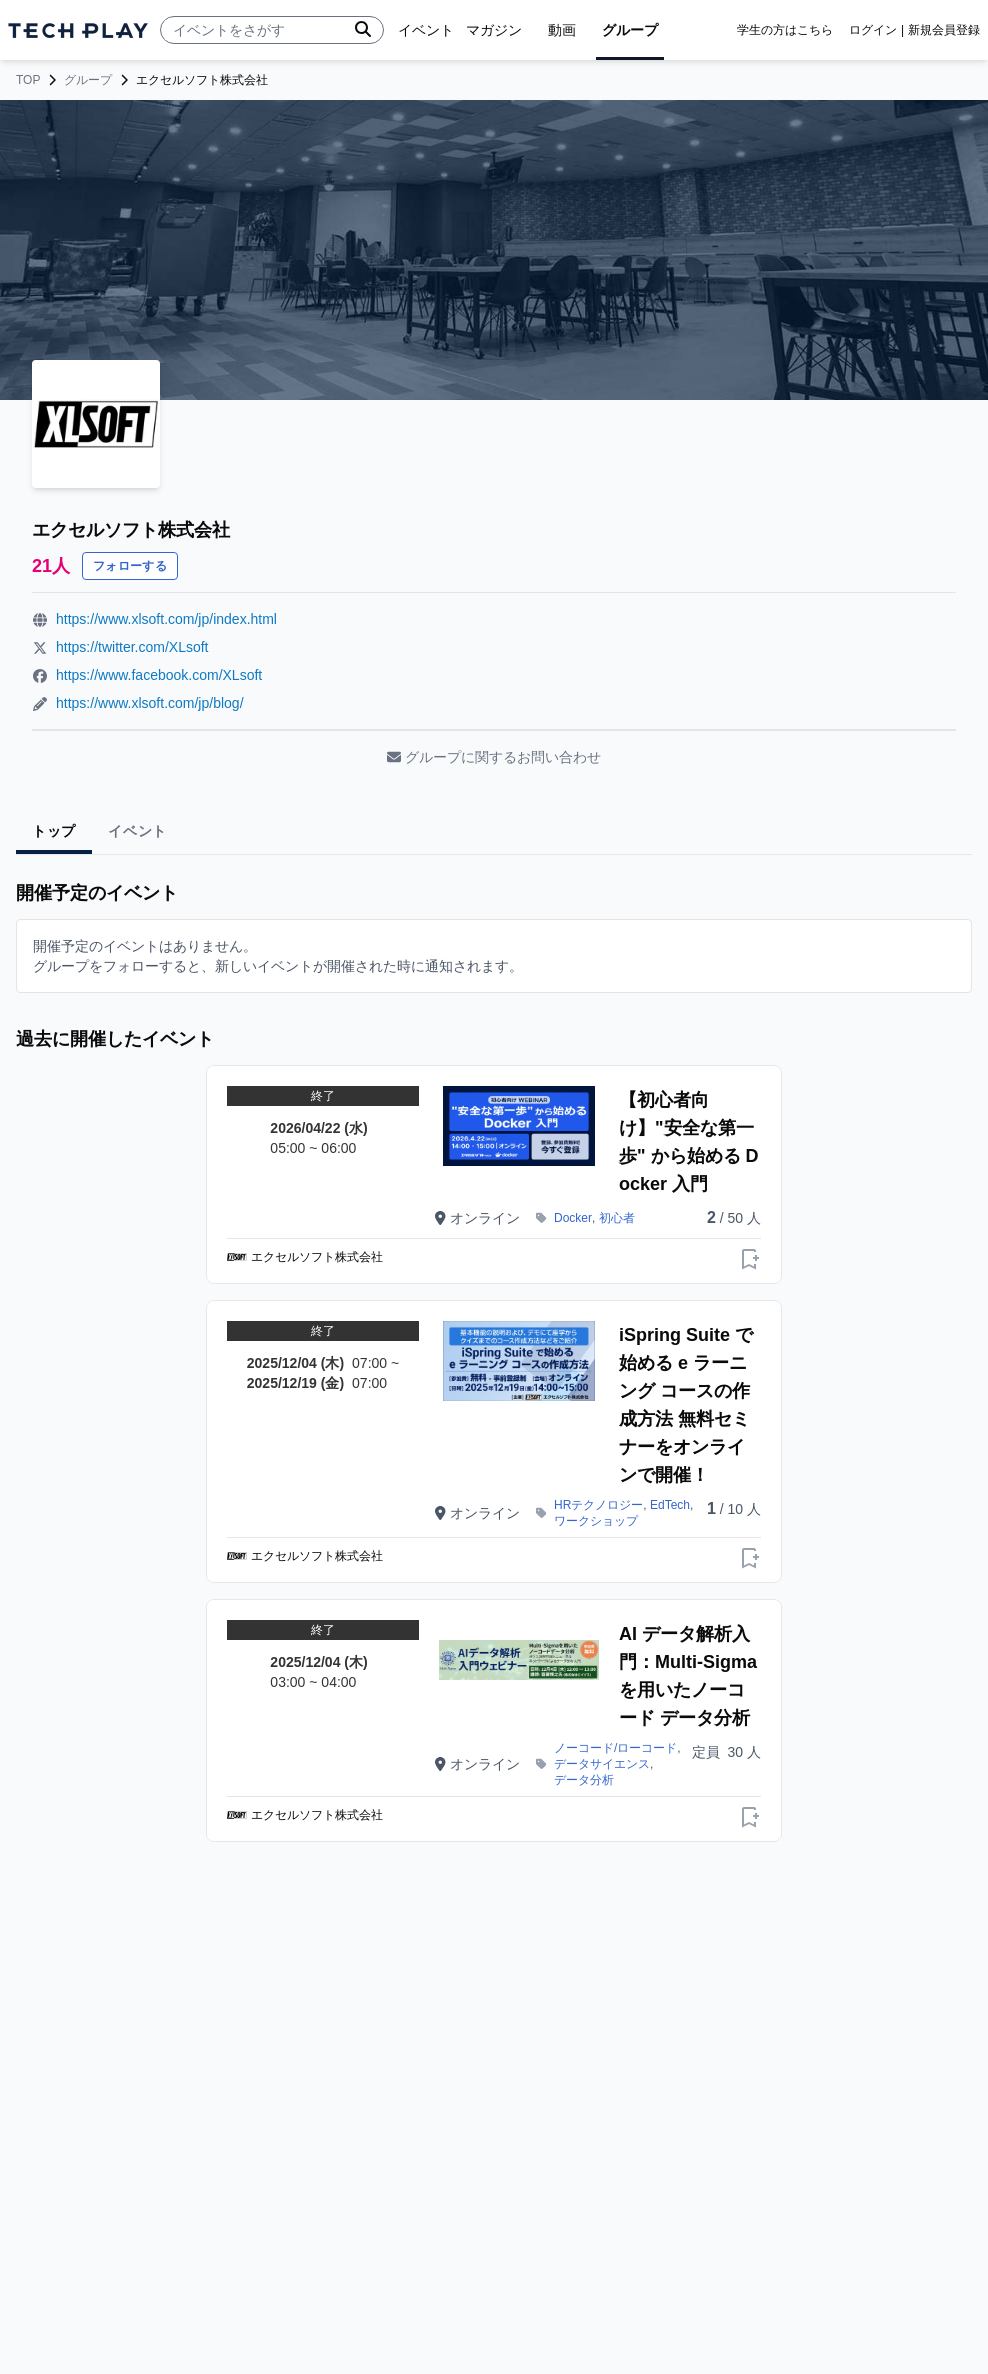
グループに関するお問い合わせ (494, 757)
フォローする (130, 566)
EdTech (670, 1505)
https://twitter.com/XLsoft (132, 647)
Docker (573, 1218)
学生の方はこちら (785, 30)
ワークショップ (596, 1521)
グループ (88, 80)
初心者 (617, 1218)
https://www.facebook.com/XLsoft (159, 675)
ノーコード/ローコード (615, 1748)
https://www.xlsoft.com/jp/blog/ (150, 703)
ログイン (873, 30)
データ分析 (584, 1780)
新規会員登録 (944, 30)
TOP (28, 80)
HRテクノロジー (598, 1505)
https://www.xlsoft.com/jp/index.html (166, 619)
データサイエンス (602, 1764)
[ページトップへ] (78, 30)
